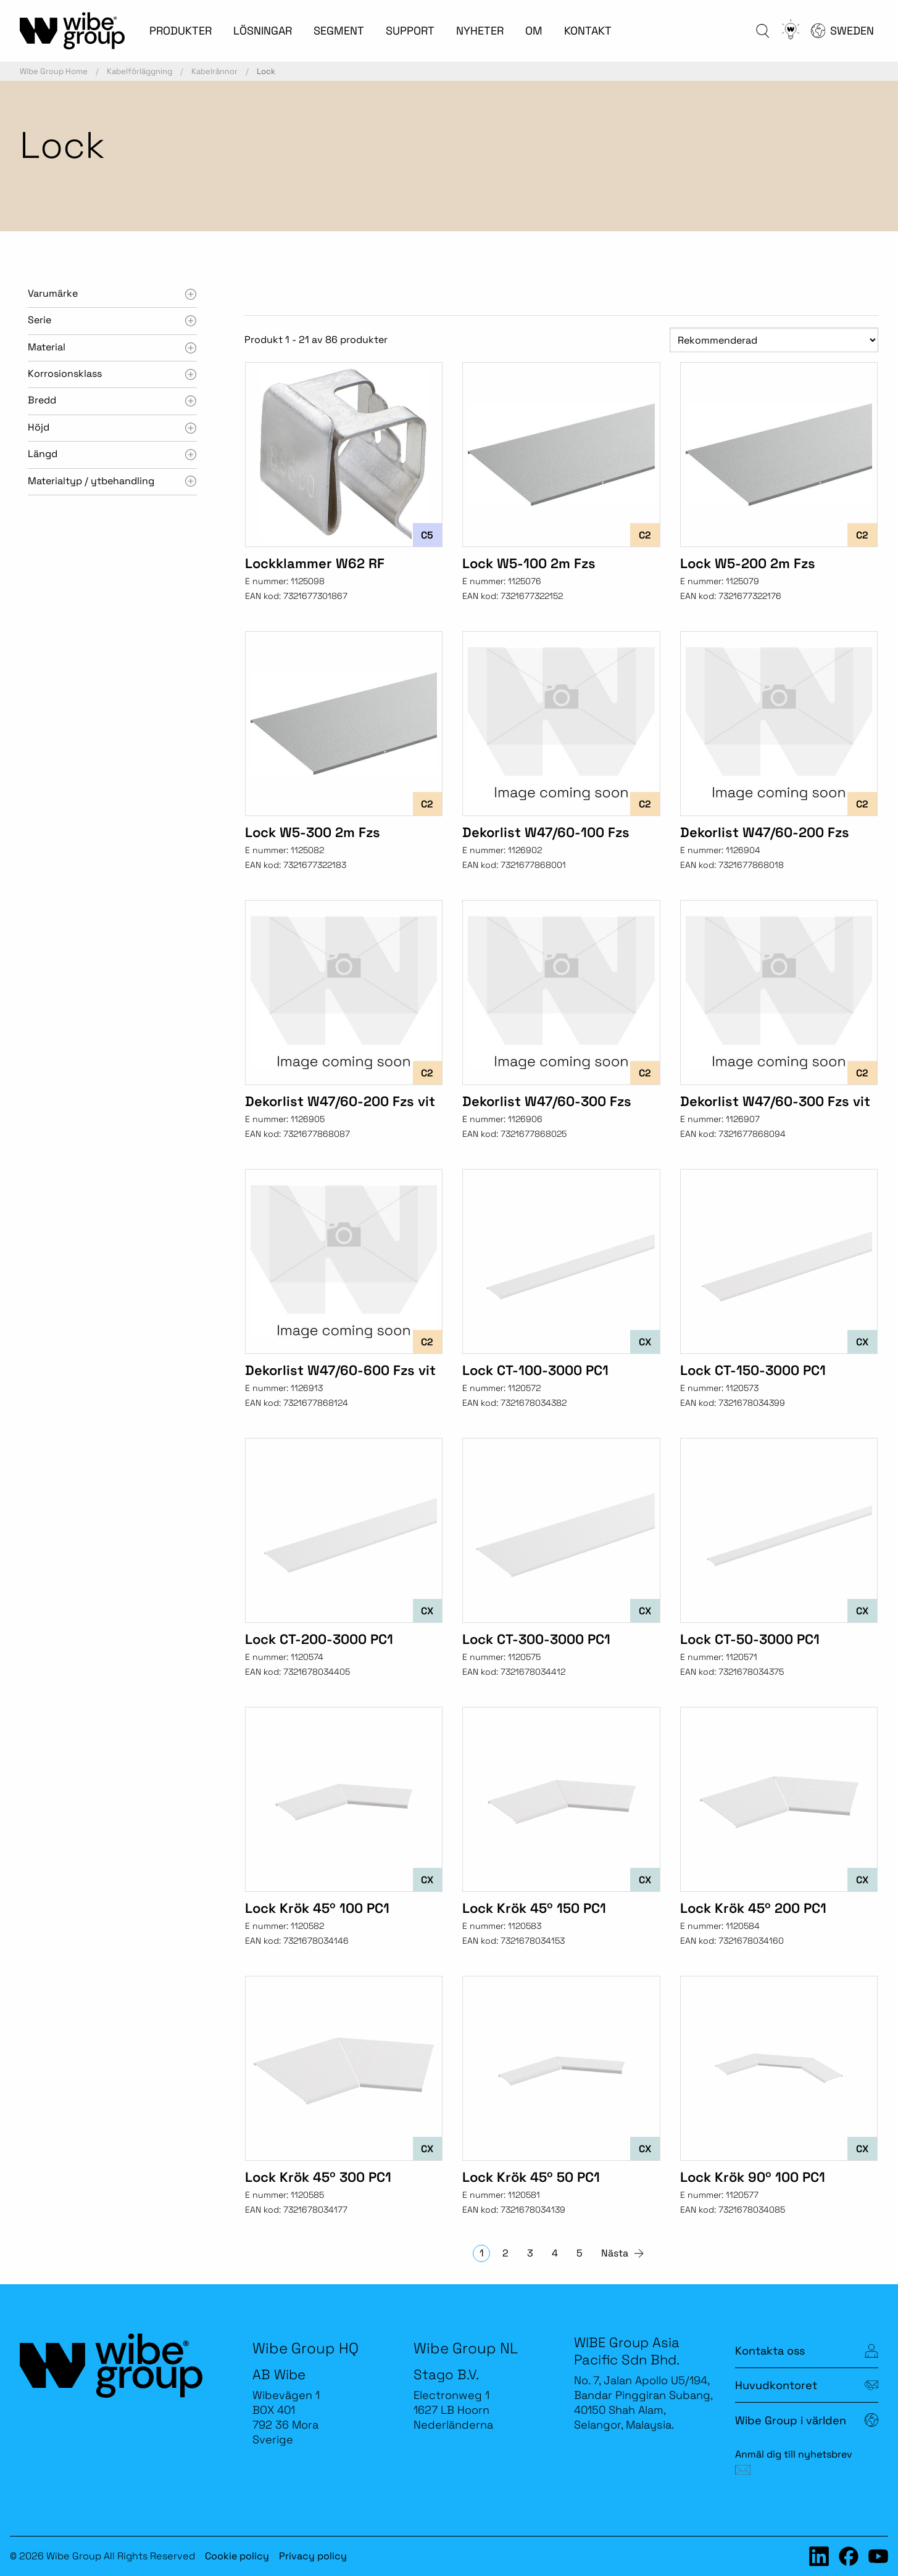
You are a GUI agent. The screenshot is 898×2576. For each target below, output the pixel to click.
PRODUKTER (180, 30)
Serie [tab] (39, 319)
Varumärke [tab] (53, 293)
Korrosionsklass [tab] (65, 373)
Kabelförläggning (139, 71)
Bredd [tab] (42, 400)
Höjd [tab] (38, 427)
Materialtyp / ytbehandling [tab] (91, 480)
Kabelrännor (214, 71)
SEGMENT (339, 30)
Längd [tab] (42, 453)
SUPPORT (410, 30)
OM (534, 30)
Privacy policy (313, 2555)
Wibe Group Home (54, 71)
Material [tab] (46, 347)
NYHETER (480, 30)
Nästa (614, 2253)
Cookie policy (237, 2555)
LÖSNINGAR (262, 30)
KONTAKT (588, 30)
